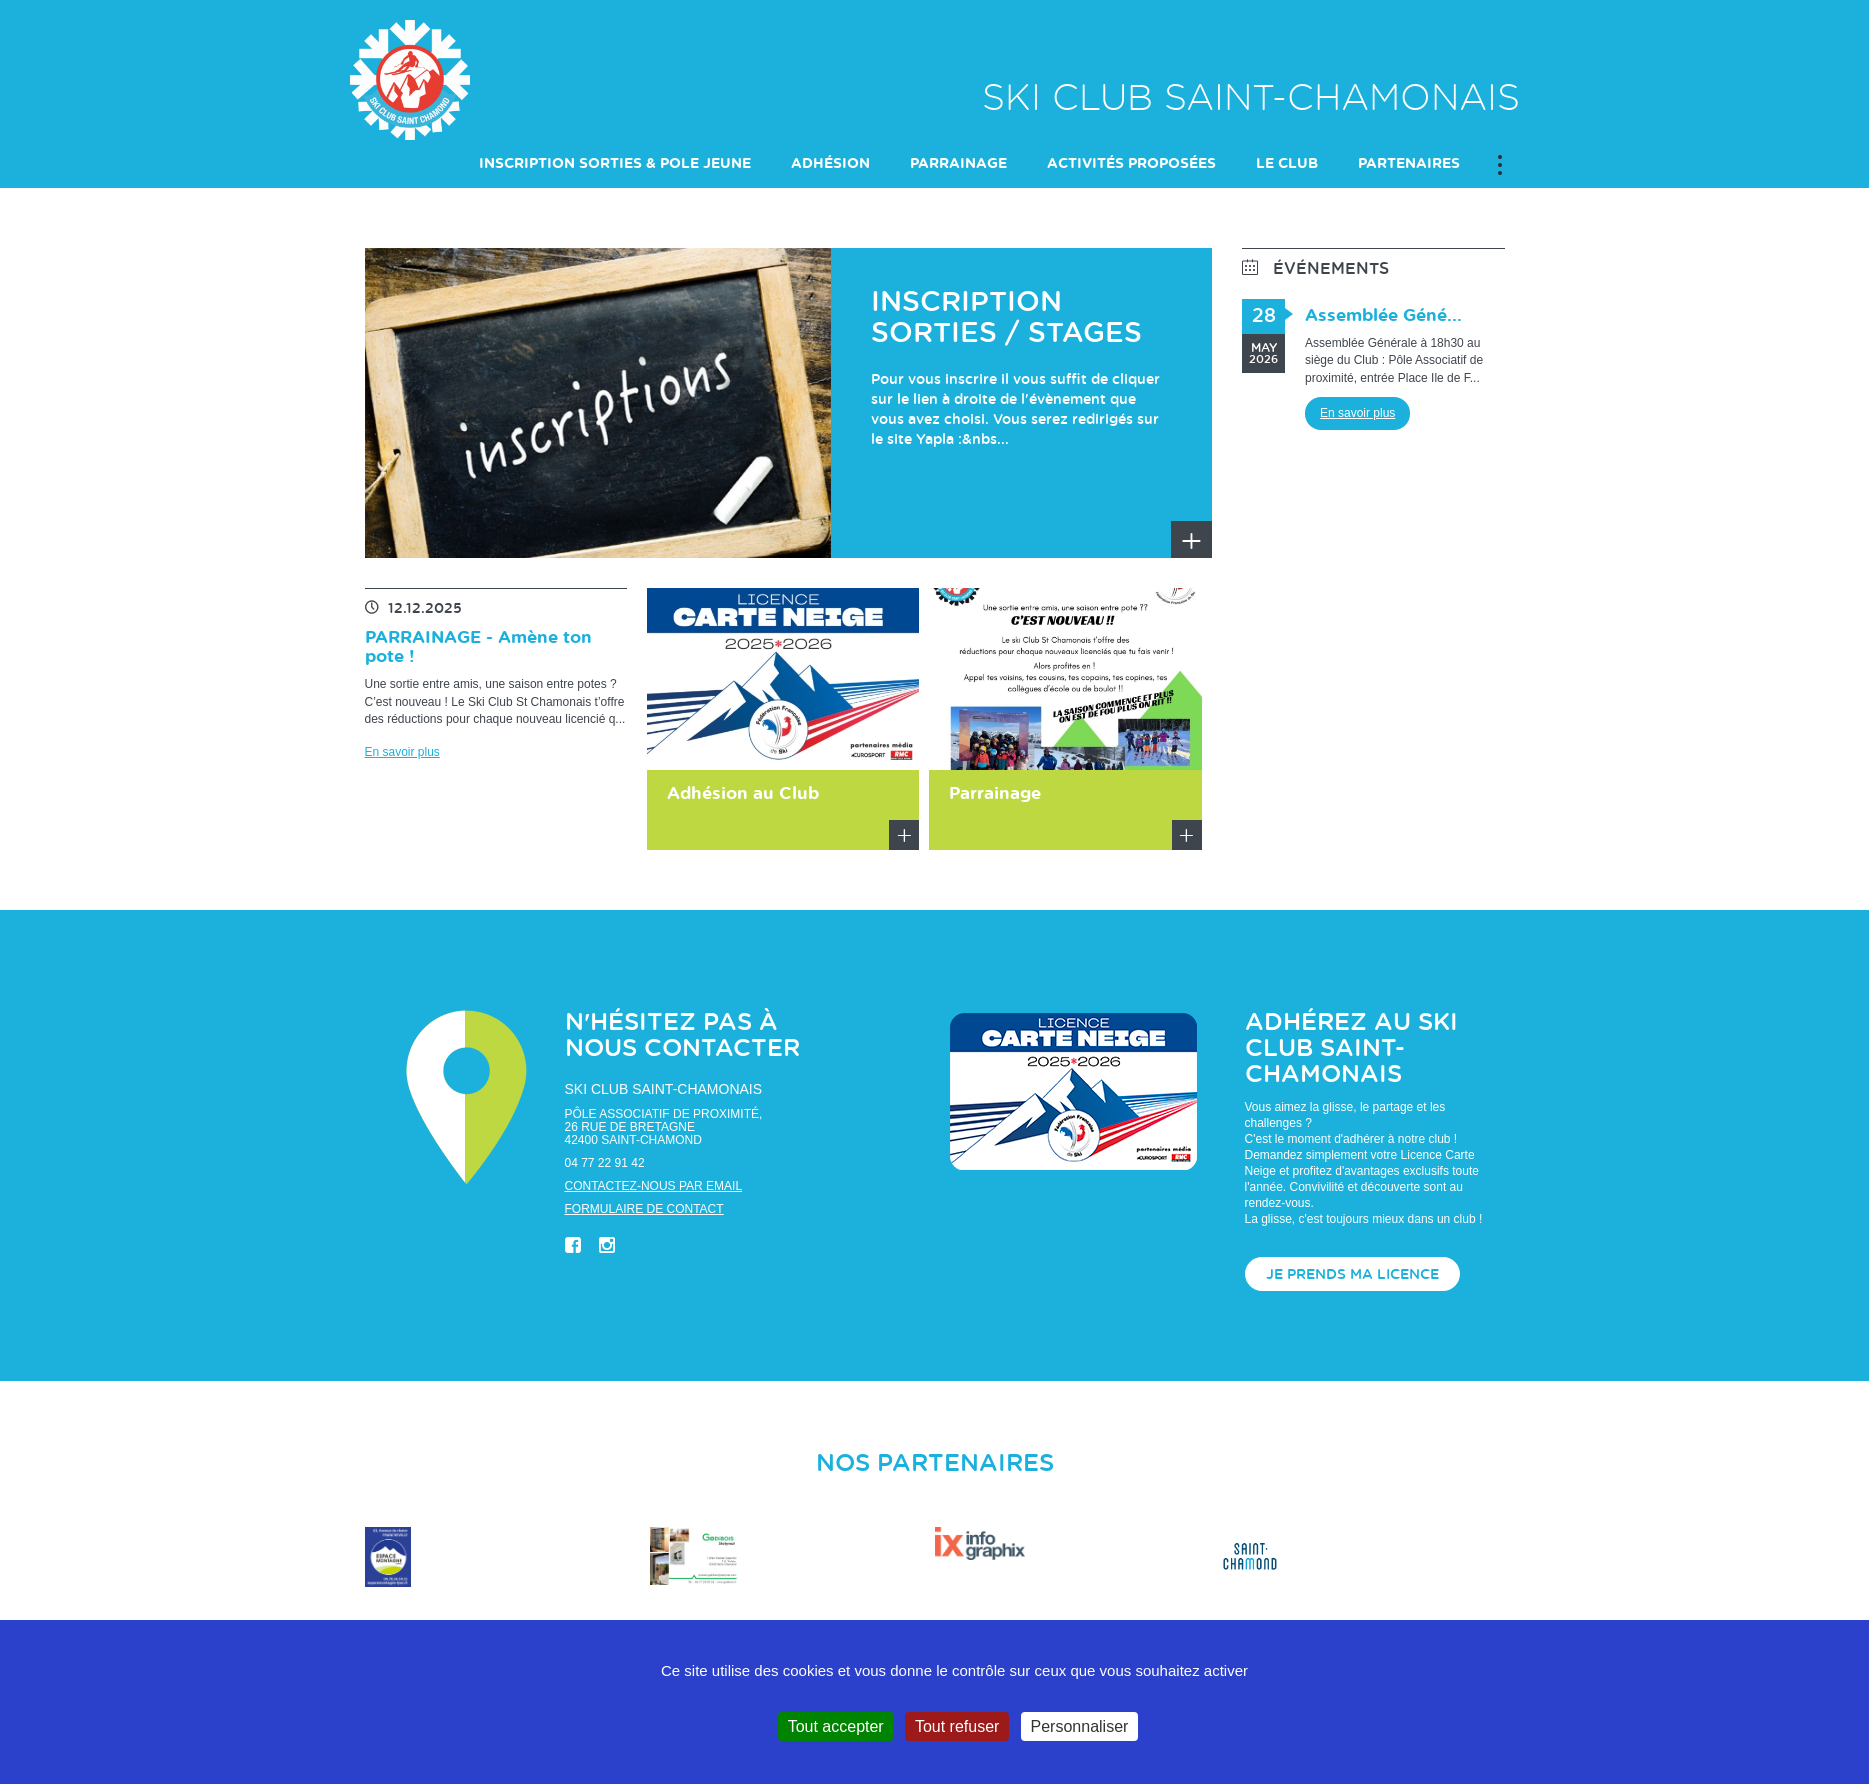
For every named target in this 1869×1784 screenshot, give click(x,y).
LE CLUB (1287, 165)
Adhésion (830, 165)
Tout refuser (957, 1726)
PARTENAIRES (1409, 165)
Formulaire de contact (644, 1210)
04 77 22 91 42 (605, 1164)
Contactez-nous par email (654, 1187)
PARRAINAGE (958, 165)
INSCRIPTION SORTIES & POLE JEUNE (615, 165)
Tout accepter (836, 1726)
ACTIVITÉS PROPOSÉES (1131, 165)
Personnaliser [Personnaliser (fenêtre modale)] (1080, 1726)
